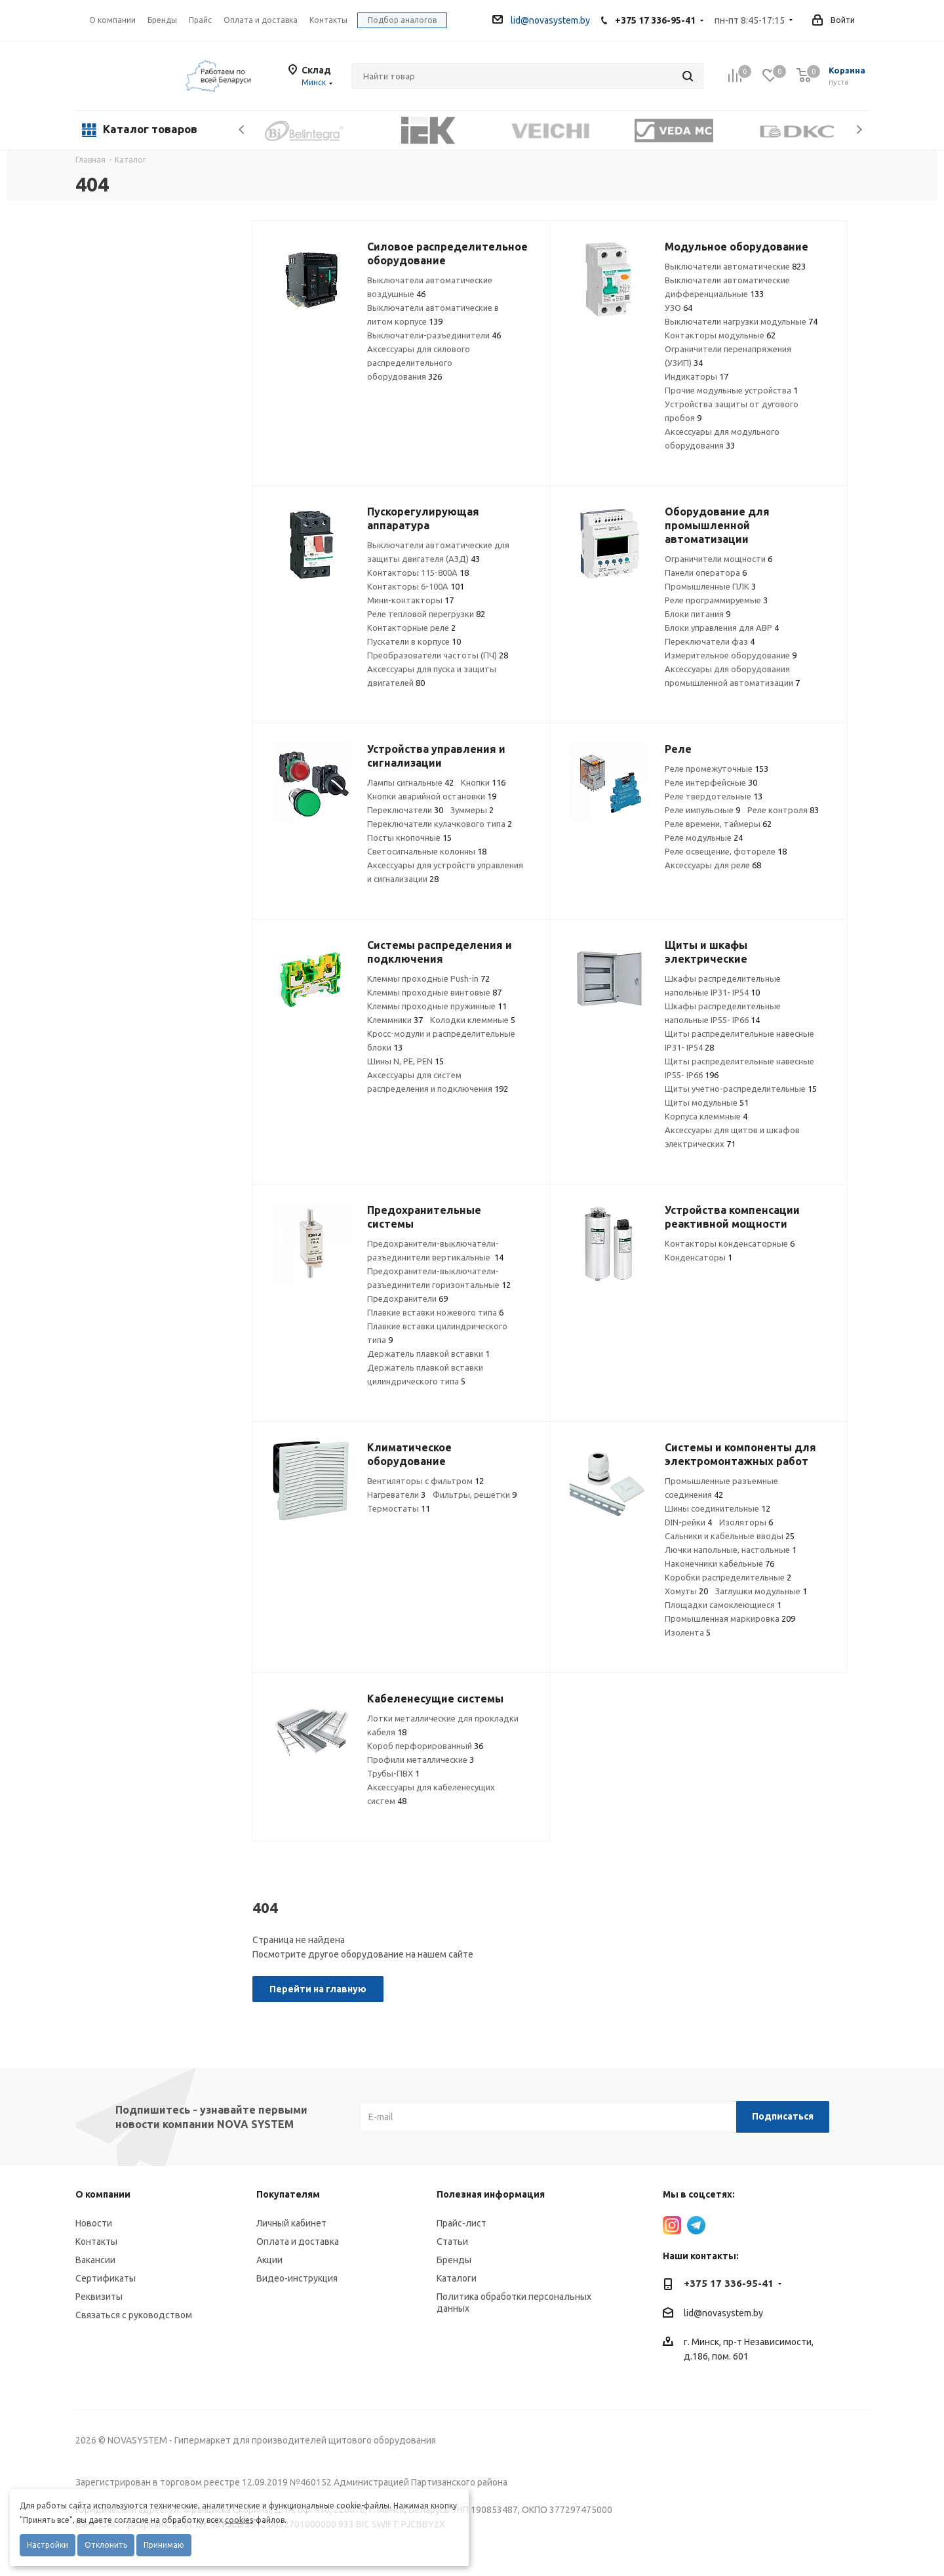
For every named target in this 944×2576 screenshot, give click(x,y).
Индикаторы (696, 376)
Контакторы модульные (720, 335)
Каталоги (457, 2278)
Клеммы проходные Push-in (428, 978)
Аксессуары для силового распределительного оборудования (418, 362)
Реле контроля (783, 810)
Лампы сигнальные (410, 782)
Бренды (454, 2260)
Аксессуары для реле (713, 865)
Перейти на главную (317, 1989)
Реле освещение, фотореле (726, 851)
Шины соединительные (717, 1508)
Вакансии (95, 2260)
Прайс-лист (461, 2223)
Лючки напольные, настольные (730, 1549)
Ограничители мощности (718, 558)
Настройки (47, 2545)
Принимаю (164, 2545)
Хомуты (686, 1591)
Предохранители (407, 1298)
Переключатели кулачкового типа (439, 823)
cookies (239, 2520)
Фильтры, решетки (475, 1494)
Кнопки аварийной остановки (431, 796)
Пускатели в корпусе (414, 641)
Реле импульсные (702, 810)
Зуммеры (472, 810)
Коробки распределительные (728, 1577)
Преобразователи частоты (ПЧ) (437, 655)
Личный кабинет (291, 2223)
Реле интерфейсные (711, 782)
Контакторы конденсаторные (730, 1243)
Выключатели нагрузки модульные (741, 321)
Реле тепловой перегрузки (426, 613)
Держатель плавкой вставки (428, 1353)
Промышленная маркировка (730, 1618)
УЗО (678, 307)
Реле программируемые (716, 600)
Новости (93, 2223)
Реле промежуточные (716, 768)
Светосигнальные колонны (426, 851)
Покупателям (288, 2194)
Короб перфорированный (425, 1745)
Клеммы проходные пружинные (437, 1006)
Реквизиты (99, 2296)
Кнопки (483, 782)
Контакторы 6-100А (415, 586)
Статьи (452, 2241)
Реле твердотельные (713, 796)
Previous (242, 129)
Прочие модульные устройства (731, 390)
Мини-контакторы (410, 600)
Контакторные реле (411, 627)
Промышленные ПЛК (710, 586)
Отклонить (106, 2545)
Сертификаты (105, 2278)
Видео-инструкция (297, 2278)
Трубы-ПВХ (393, 1773)
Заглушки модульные (761, 1591)
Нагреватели (396, 1494)
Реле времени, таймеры (718, 823)
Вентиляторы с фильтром (425, 1480)
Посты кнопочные (409, 837)
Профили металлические (420, 1759)
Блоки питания (697, 613)
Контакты (96, 2241)
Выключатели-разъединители (434, 335)
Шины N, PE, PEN (405, 1061)
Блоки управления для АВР (722, 627)
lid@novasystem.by (541, 20)
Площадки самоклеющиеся (723, 1604)
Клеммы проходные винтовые (434, 992)
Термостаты (398, 1508)
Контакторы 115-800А (418, 572)
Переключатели (405, 810)
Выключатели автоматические (735, 266)
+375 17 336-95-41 (655, 20)
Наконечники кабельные (719, 1563)
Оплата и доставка (297, 2241)
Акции (269, 2260)
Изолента (688, 1632)
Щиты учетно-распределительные (741, 1088)
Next (859, 129)
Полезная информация (491, 2194)
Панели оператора (706, 572)
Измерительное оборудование (730, 655)
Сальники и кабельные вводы (730, 1535)
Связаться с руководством (133, 2315)
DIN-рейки (688, 1522)
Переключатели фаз (710, 641)
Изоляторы (746, 1522)
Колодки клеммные (472, 1019)
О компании (112, 20)
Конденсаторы (698, 1257)
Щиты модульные (707, 1102)
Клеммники (395, 1019)
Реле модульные (704, 837)
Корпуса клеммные (706, 1116)
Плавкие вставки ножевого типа (435, 1312)
